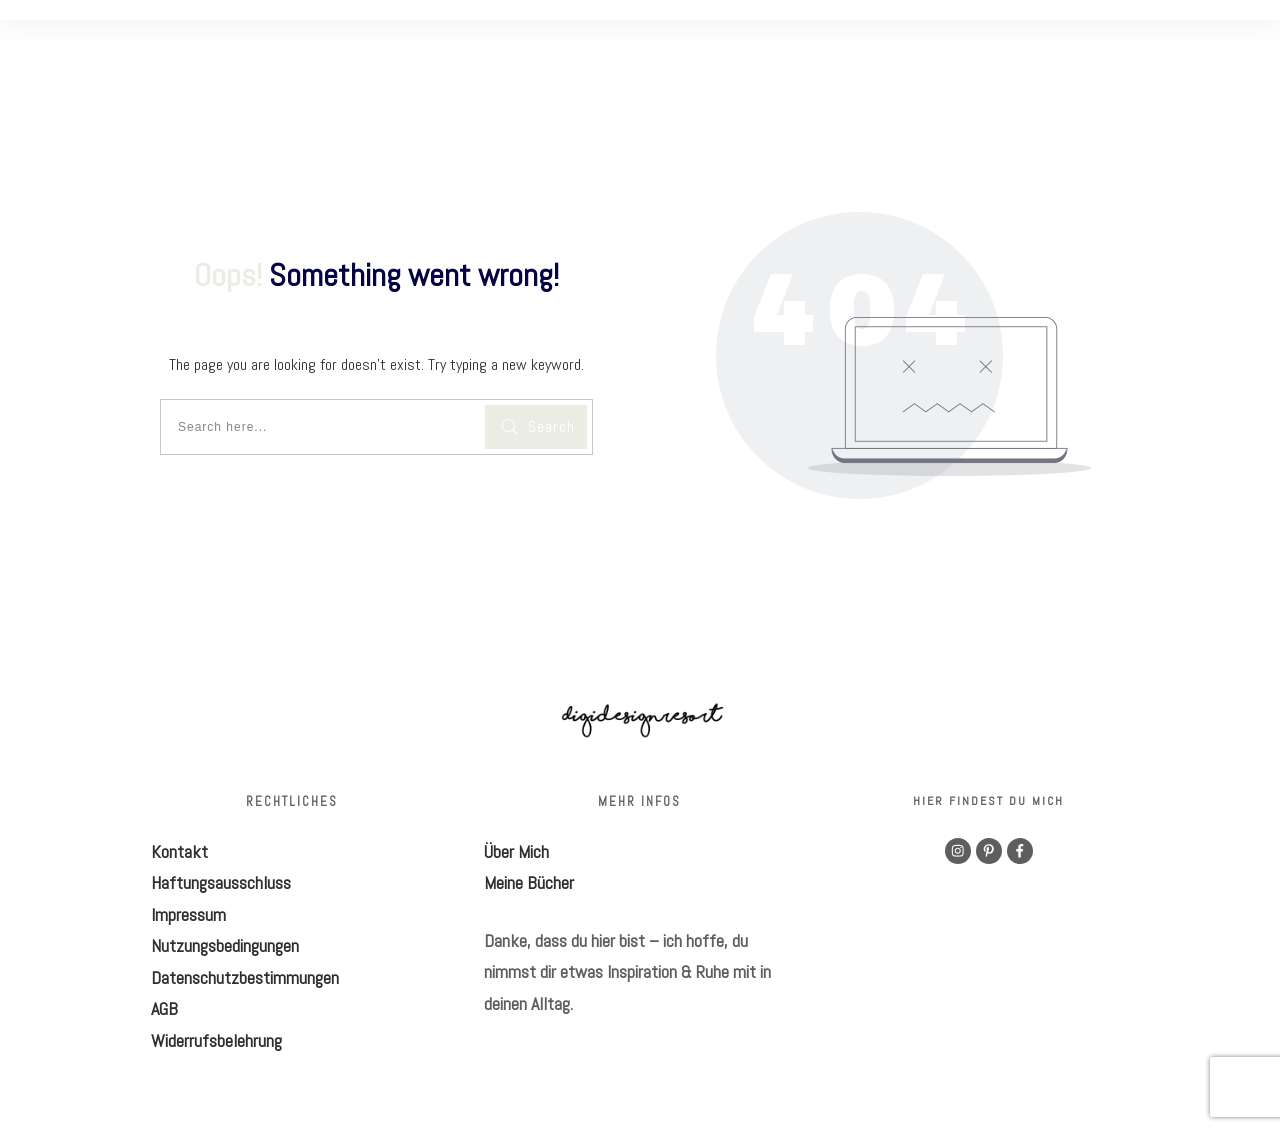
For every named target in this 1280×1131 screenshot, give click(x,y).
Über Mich (516, 851)
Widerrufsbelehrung (216, 1040)
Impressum (188, 914)
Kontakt (179, 851)
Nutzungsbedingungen (225, 945)
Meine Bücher (529, 882)
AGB (164, 1008)
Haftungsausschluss (221, 882)
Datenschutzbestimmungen (245, 977)
